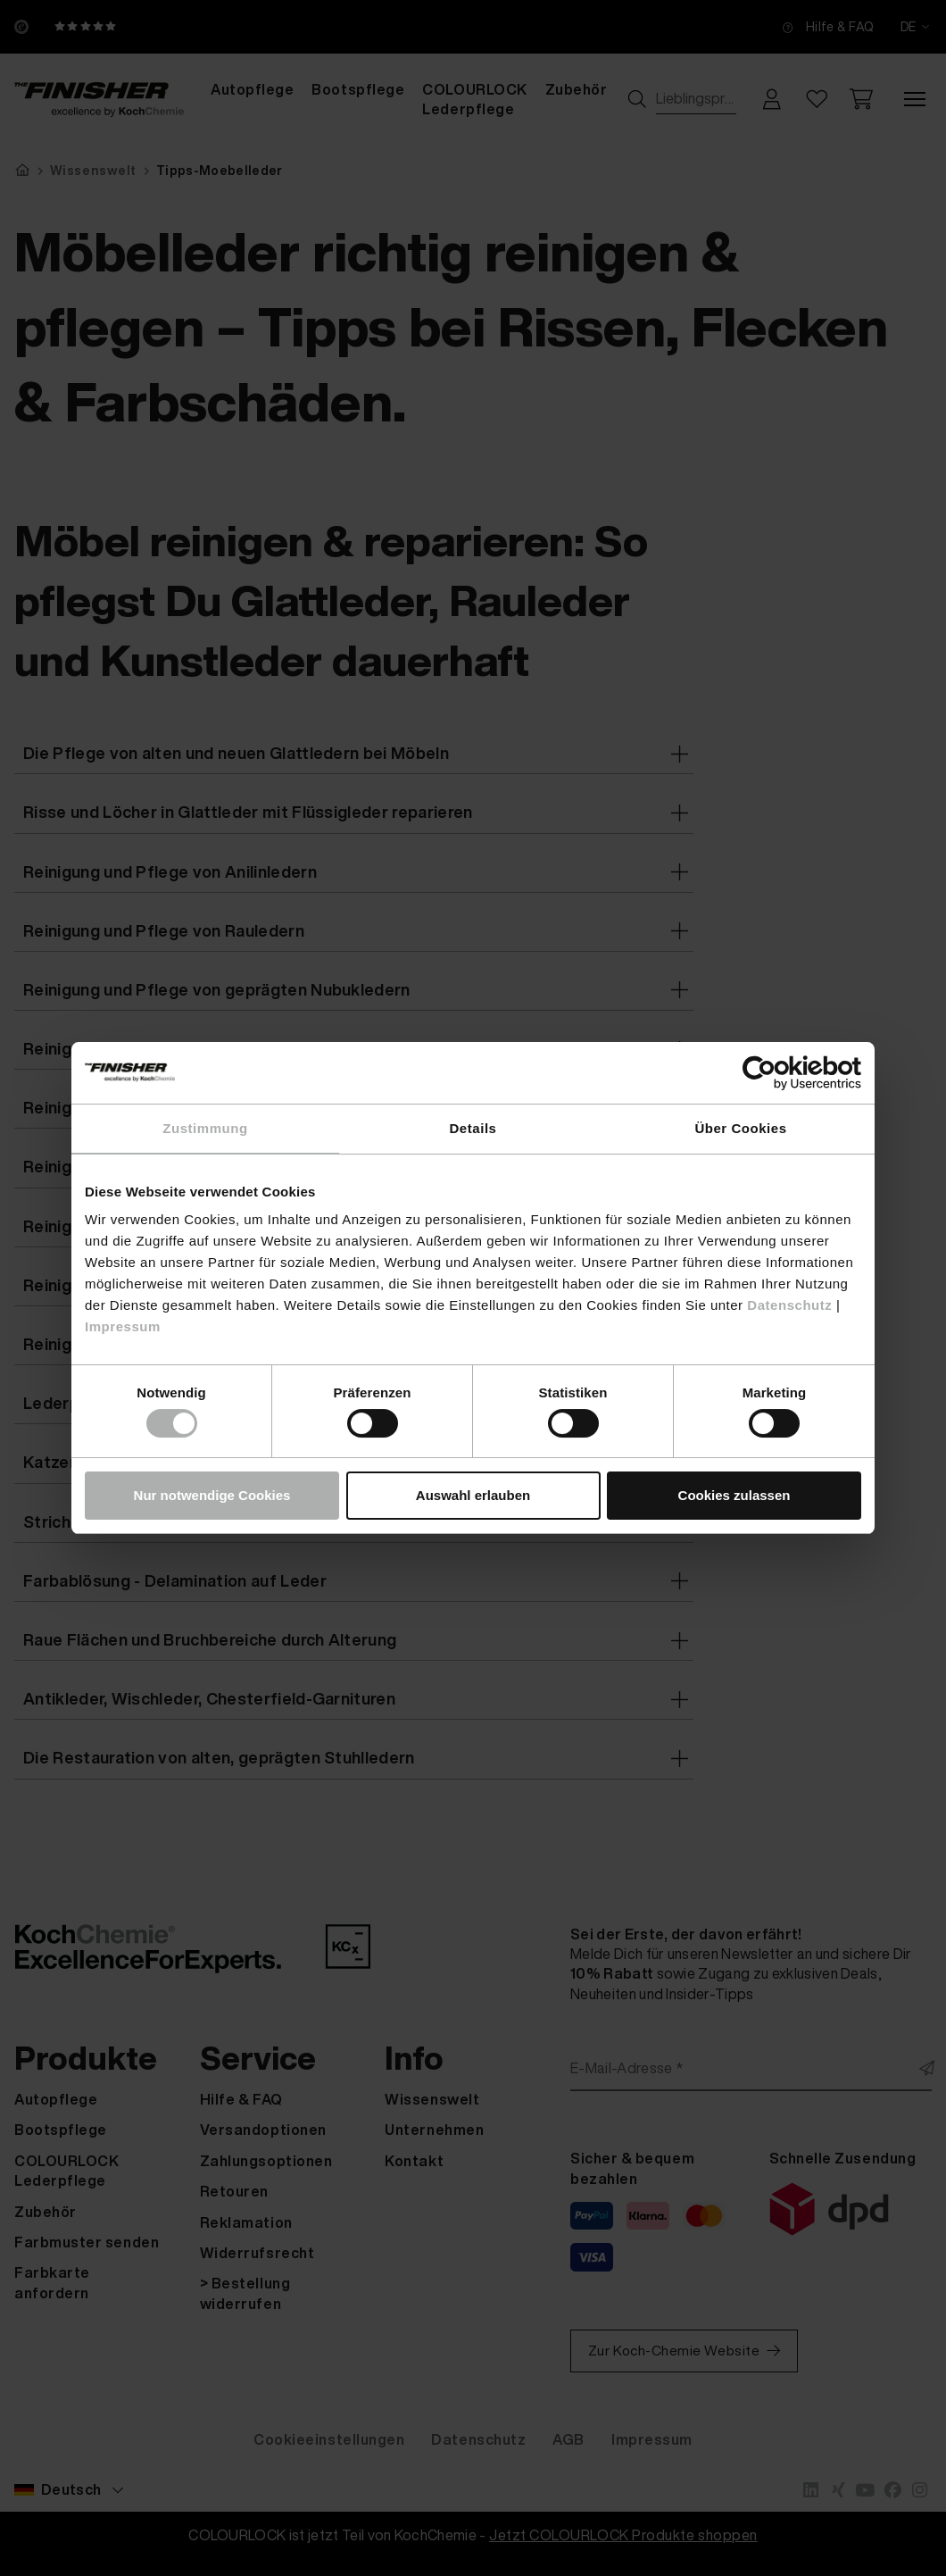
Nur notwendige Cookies (212, 1495)
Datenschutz (789, 1305)
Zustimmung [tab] (204, 1128)
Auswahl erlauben (473, 1495)
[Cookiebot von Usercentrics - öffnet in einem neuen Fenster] (783, 1072)
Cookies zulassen (734, 1495)
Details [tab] (473, 1128)
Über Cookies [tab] (740, 1128)
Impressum (123, 1326)
